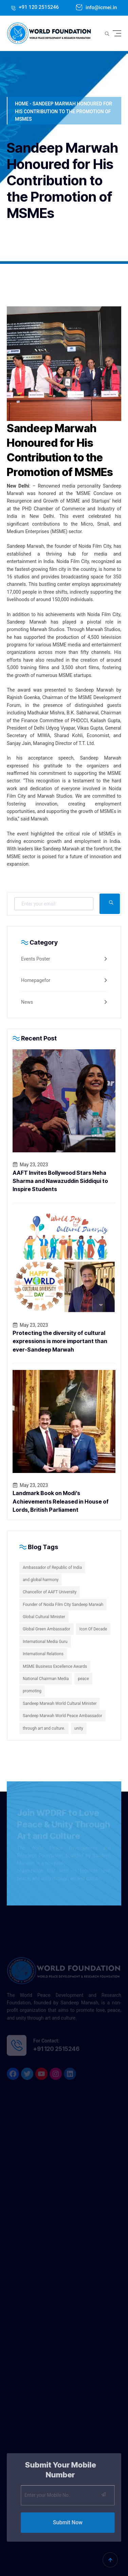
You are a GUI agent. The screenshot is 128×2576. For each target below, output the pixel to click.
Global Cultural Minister (44, 1616)
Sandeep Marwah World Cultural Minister (59, 1703)
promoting (32, 1691)
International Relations (43, 1653)
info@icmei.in (100, 7)
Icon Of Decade (93, 1629)
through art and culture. (44, 1728)
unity (78, 1728)
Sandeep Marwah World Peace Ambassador (62, 1715)
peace (83, 1678)
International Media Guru (45, 1641)
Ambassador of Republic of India (52, 1567)
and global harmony (40, 1579)
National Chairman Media (46, 1678)
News (27, 1002)
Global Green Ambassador (46, 1629)
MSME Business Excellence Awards (55, 1666)
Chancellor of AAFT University (49, 1592)
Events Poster (35, 959)
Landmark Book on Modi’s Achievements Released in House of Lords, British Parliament (61, 1501)
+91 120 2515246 (38, 7)
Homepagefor (35, 980)
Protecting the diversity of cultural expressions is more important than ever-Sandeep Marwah (60, 1341)
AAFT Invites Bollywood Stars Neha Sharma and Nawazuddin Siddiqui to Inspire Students (60, 1181)
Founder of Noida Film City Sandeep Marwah (63, 1604)
